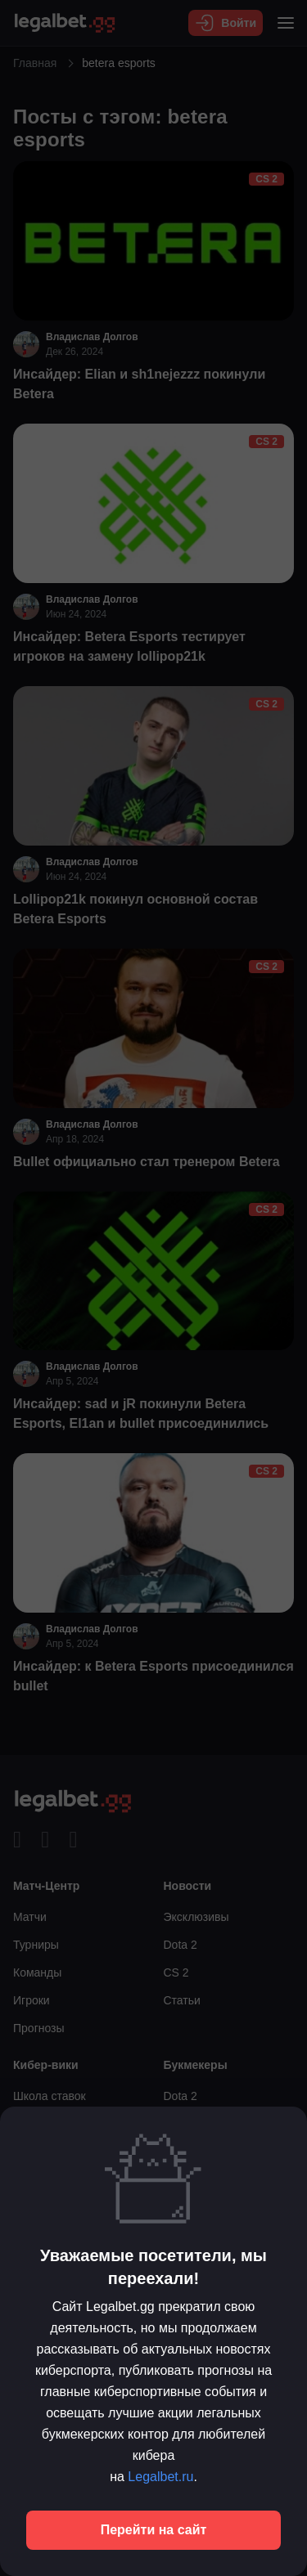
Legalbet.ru (160, 2477)
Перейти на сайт (154, 2530)
